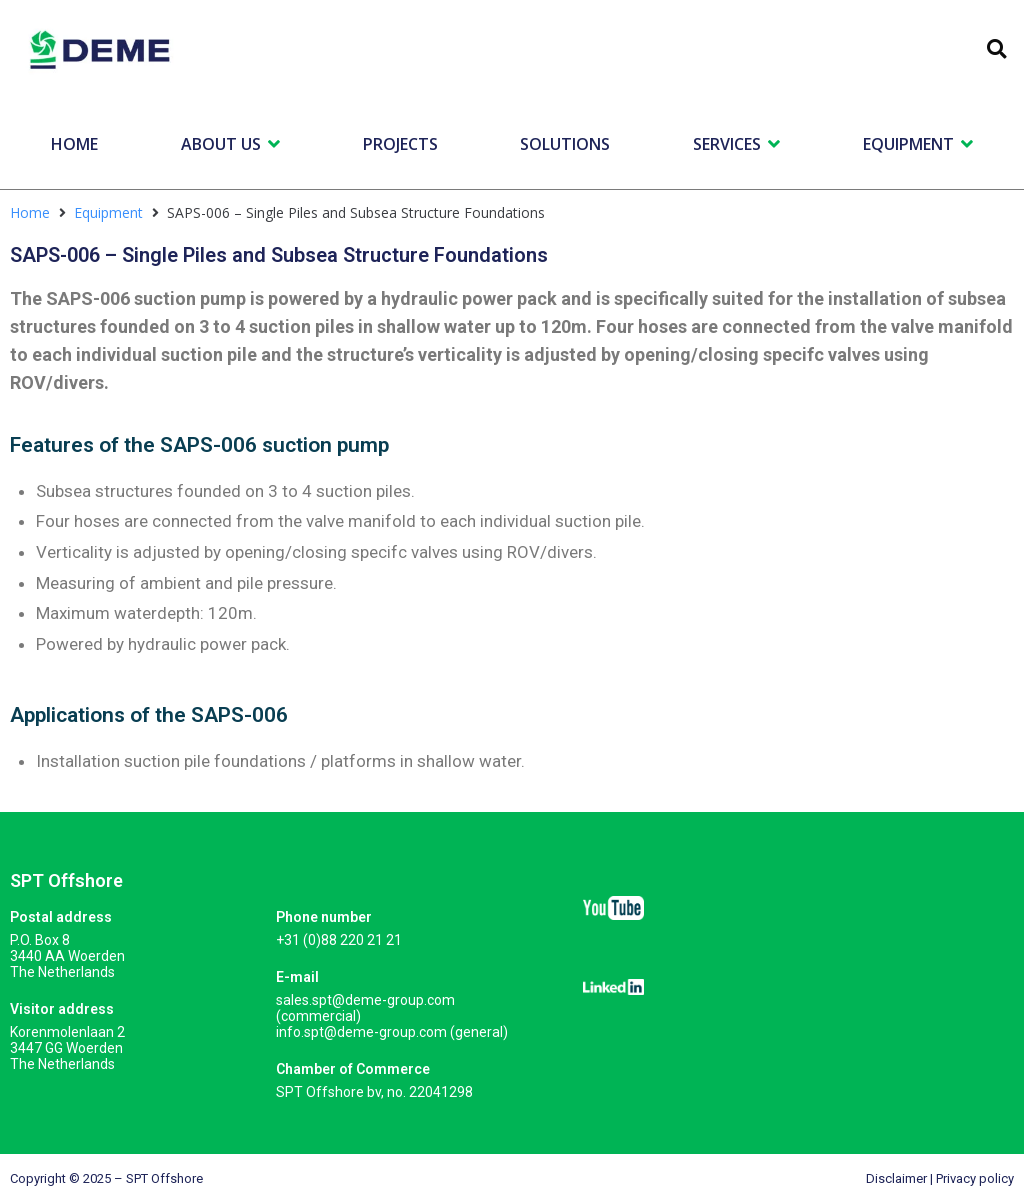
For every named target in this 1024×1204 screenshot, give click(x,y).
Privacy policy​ (975, 1178)
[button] (996, 49)
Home (30, 212)
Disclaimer (896, 1178)
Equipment (108, 212)
